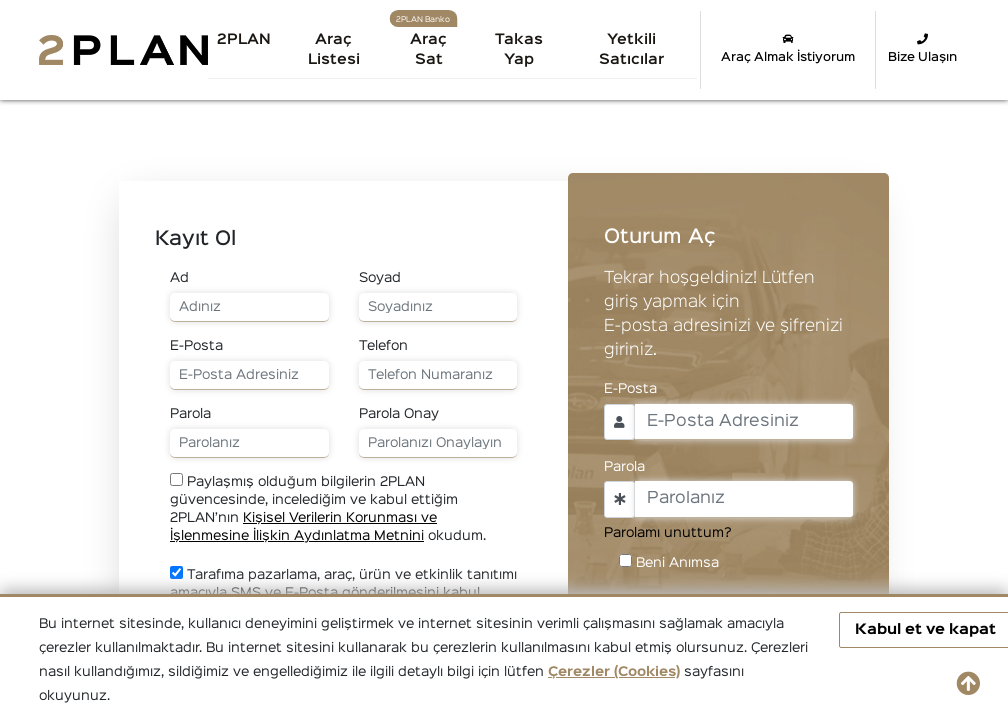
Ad (179, 278)
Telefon (383, 346)
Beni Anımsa (677, 563)
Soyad (380, 278)
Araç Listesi (334, 49)
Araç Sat (428, 49)
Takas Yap (519, 49)
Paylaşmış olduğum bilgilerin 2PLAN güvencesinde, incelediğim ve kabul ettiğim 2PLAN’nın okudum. (328, 507)
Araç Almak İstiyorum (788, 48)
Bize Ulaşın (922, 48)
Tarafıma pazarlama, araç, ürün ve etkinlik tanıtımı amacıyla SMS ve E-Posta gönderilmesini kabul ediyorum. (343, 591)
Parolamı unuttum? (668, 533)
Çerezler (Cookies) (614, 672)
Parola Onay (399, 414)
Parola (190, 414)
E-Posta (196, 346)
